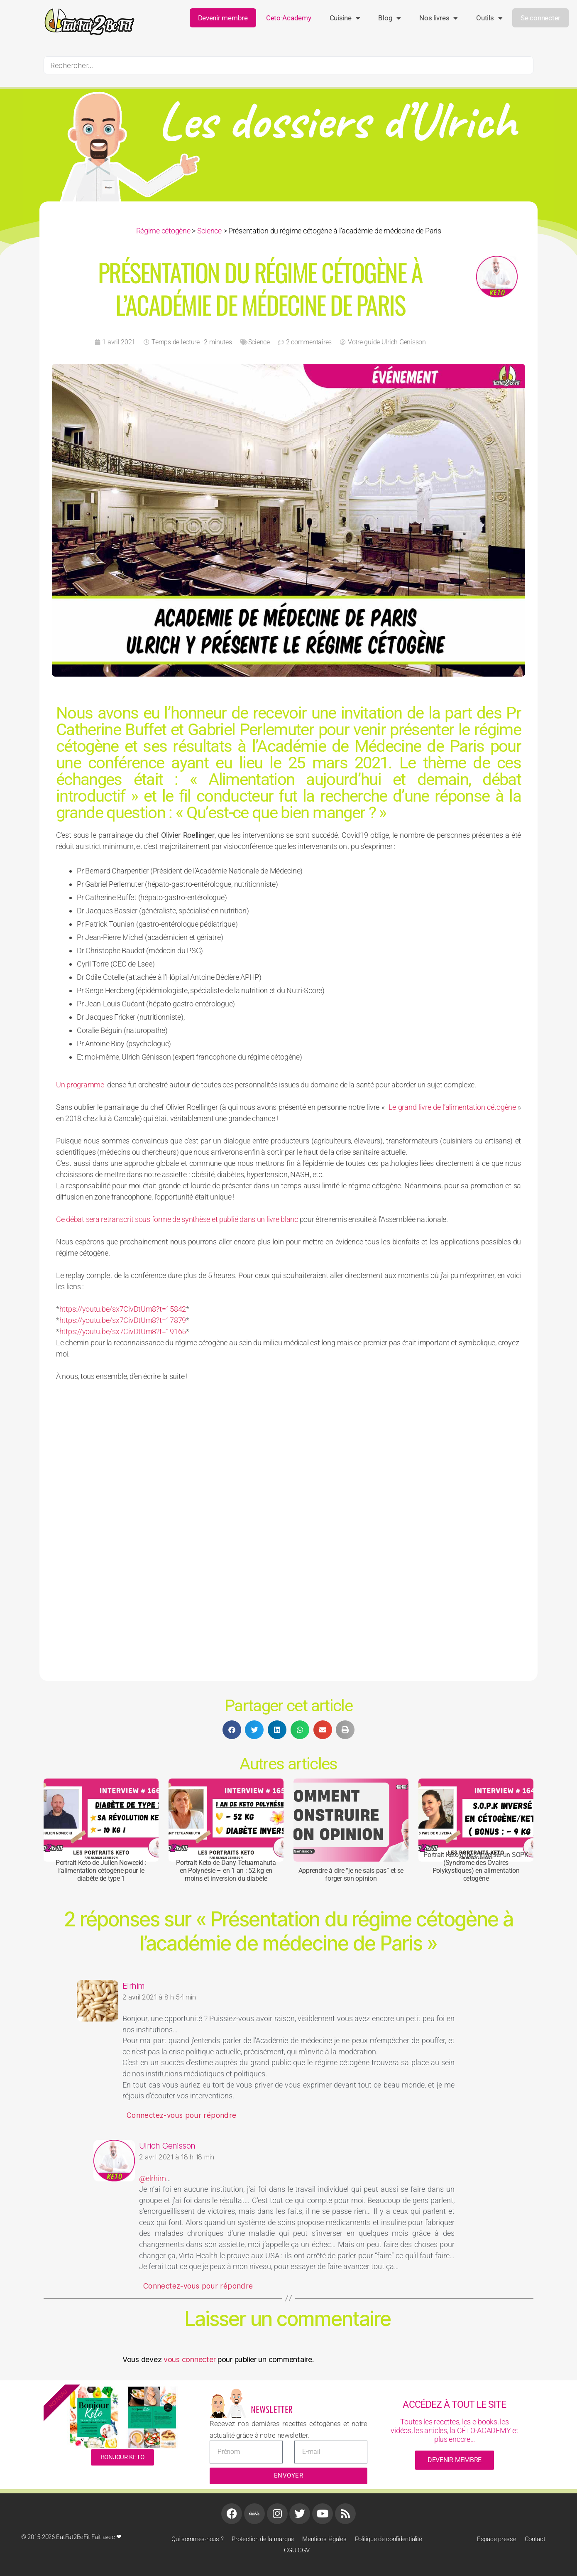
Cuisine (345, 18)
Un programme (80, 1084)
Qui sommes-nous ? (197, 2539)
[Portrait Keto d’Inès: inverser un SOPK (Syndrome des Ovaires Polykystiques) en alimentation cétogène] (475, 1820)
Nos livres (438, 18)
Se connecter (540, 18)
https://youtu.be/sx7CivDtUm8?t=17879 (122, 1320)
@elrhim (152, 2178)
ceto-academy (288, 18)
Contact (535, 2539)
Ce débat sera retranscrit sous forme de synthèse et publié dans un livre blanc (177, 1219)
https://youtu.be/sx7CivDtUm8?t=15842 (122, 1309)
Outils (489, 18)
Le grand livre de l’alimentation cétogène (452, 1107)
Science (209, 230)
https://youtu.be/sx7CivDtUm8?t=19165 (122, 1331)
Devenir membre (223, 18)
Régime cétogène (163, 230)
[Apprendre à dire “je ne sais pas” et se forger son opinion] (350, 1820)
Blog (389, 18)
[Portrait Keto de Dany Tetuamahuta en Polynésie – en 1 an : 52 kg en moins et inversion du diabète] (226, 1820)
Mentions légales (324, 2539)
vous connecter (189, 2359)
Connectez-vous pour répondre (181, 2115)
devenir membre (455, 2460)
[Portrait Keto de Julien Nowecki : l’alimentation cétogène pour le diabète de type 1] (101, 1820)
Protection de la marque (263, 2539)
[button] (231, 1729)
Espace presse (496, 2539)
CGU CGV (296, 2550)
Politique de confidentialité (388, 2539)
